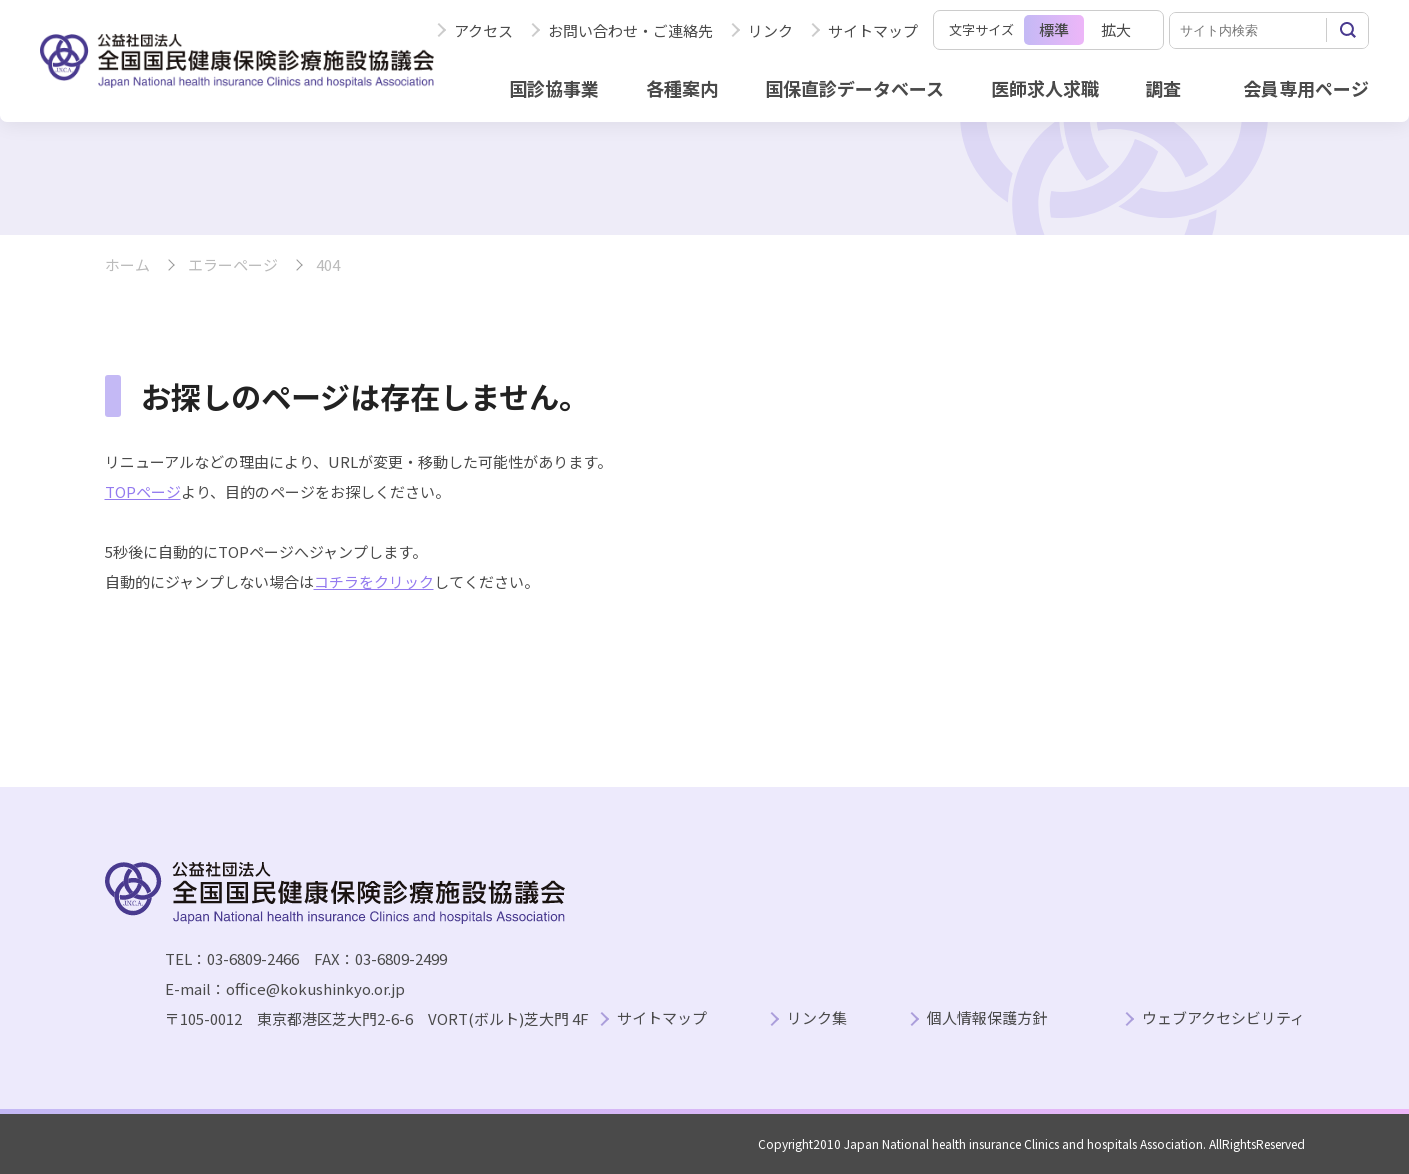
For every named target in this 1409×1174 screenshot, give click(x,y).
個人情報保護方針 (987, 1018)
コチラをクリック (374, 581)
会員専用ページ (1306, 88)
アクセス (483, 30)
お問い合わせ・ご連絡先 (630, 30)
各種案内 (682, 88)
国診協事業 (554, 88)
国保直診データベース (854, 88)
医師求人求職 (1045, 88)
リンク (770, 30)
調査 (1163, 88)
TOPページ (143, 491)
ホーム (127, 265)
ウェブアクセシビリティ (1223, 1018)
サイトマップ (873, 30)
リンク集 (817, 1018)
